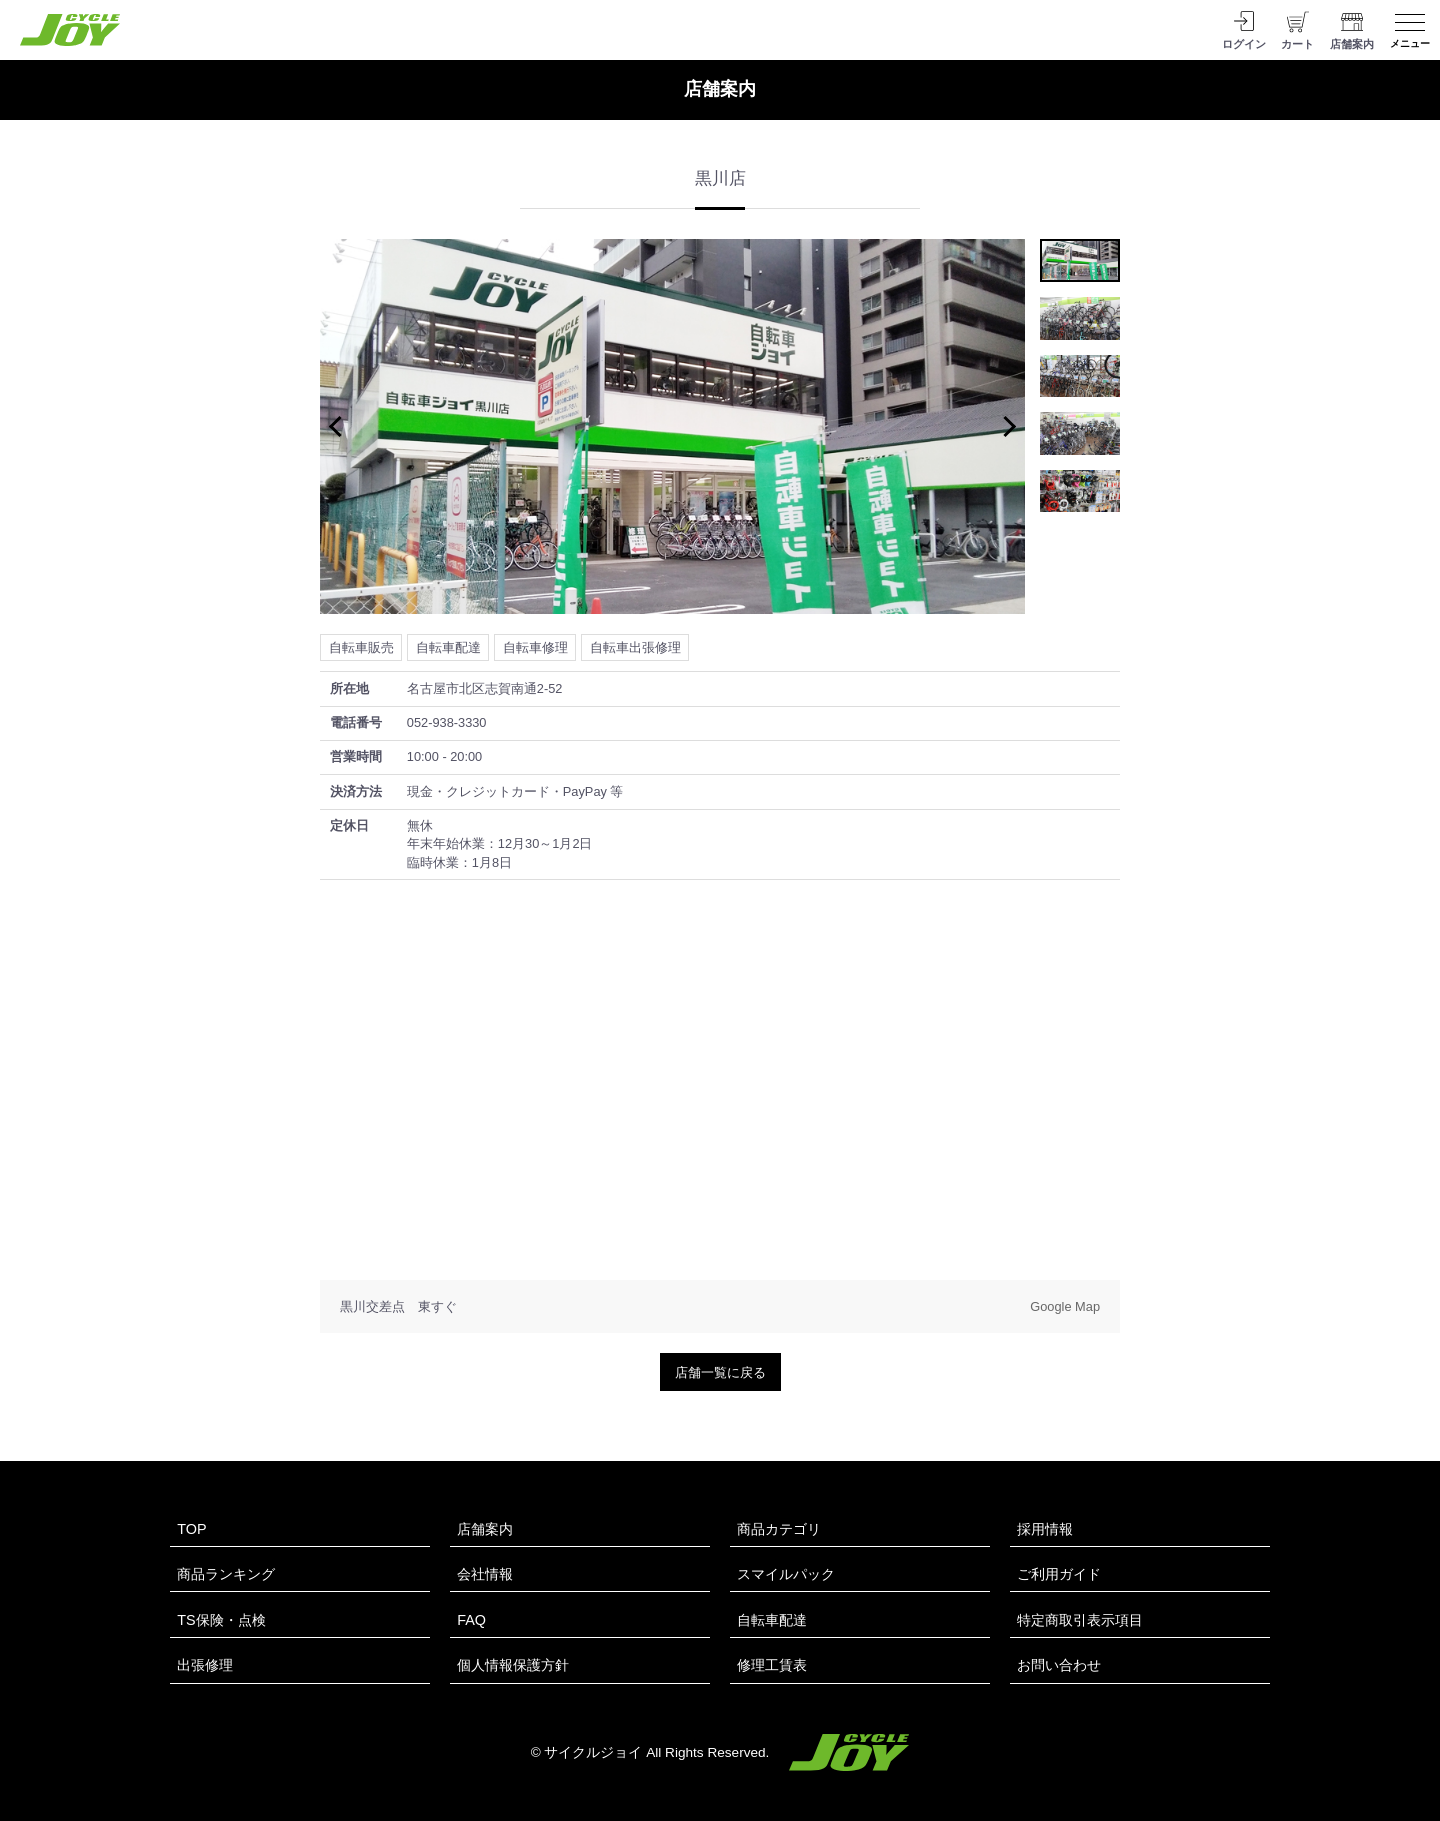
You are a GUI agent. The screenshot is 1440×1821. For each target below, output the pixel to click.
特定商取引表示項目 (1080, 1620)
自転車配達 (772, 1620)
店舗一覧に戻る (720, 1372)
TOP (191, 1529)
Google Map (1065, 1306)
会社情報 (485, 1574)
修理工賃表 (772, 1665)
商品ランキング (226, 1574)
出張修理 (205, 1665)
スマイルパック (786, 1574)
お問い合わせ (1059, 1665)
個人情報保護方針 (513, 1665)
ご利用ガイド (1059, 1574)
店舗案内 (485, 1529)
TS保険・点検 (221, 1620)
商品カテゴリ (779, 1529)
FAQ (471, 1620)
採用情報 (1045, 1529)
